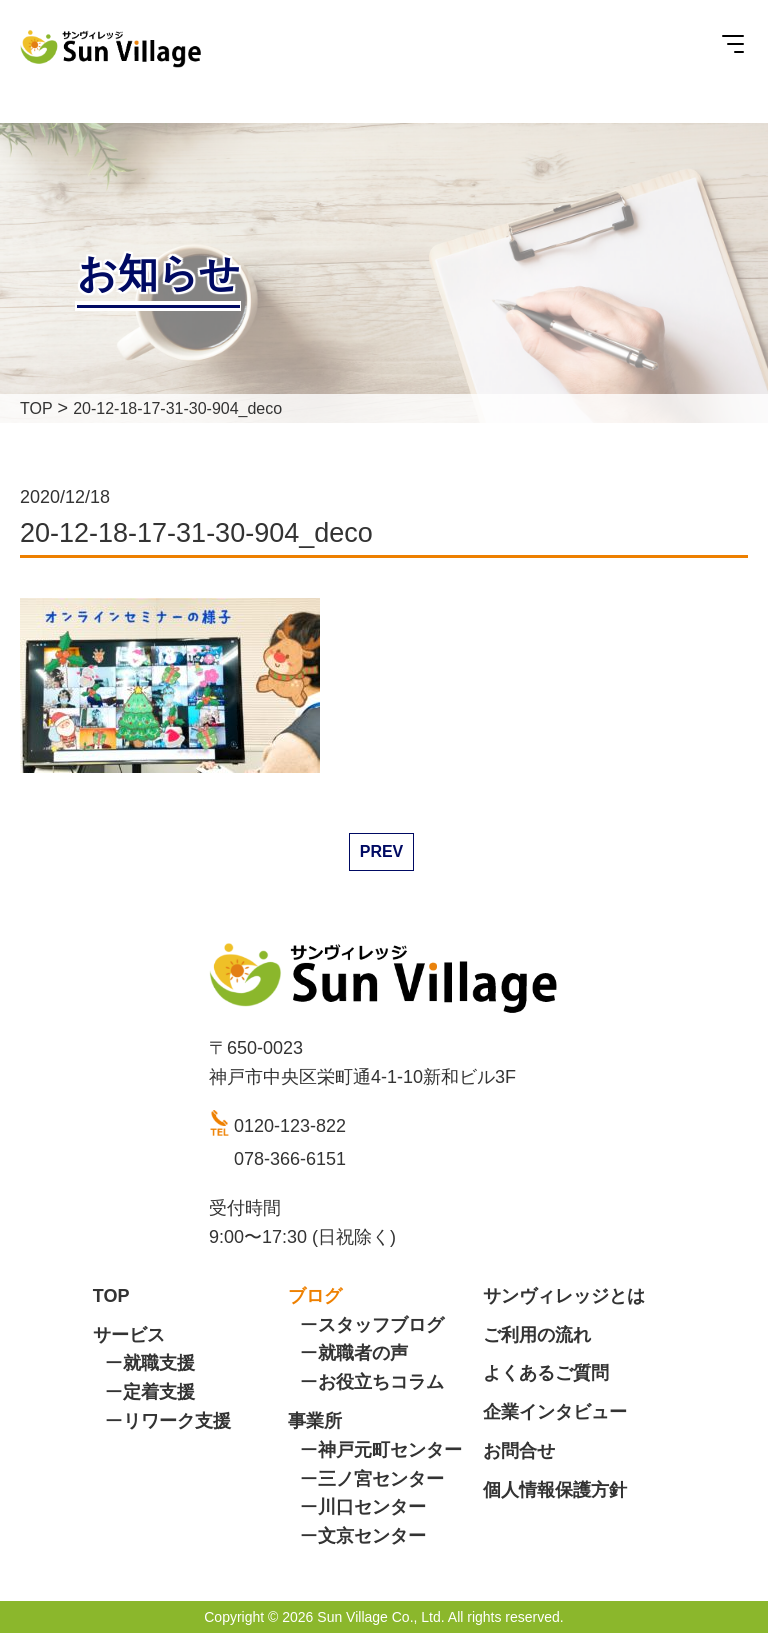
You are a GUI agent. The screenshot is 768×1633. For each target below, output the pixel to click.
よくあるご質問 (546, 1373)
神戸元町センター (390, 1450)
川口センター (372, 1507)
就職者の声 (363, 1353)
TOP (111, 1296)
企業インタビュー (555, 1412)
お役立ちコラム (381, 1382)
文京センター (372, 1536)
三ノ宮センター (381, 1479)
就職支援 (159, 1363)
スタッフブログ (381, 1325)
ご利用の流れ (537, 1335)
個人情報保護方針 (555, 1490)
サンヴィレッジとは (564, 1296)
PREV (382, 851)
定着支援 (159, 1392)
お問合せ (519, 1451)
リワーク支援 (177, 1421)
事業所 (315, 1421)
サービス (129, 1335)
